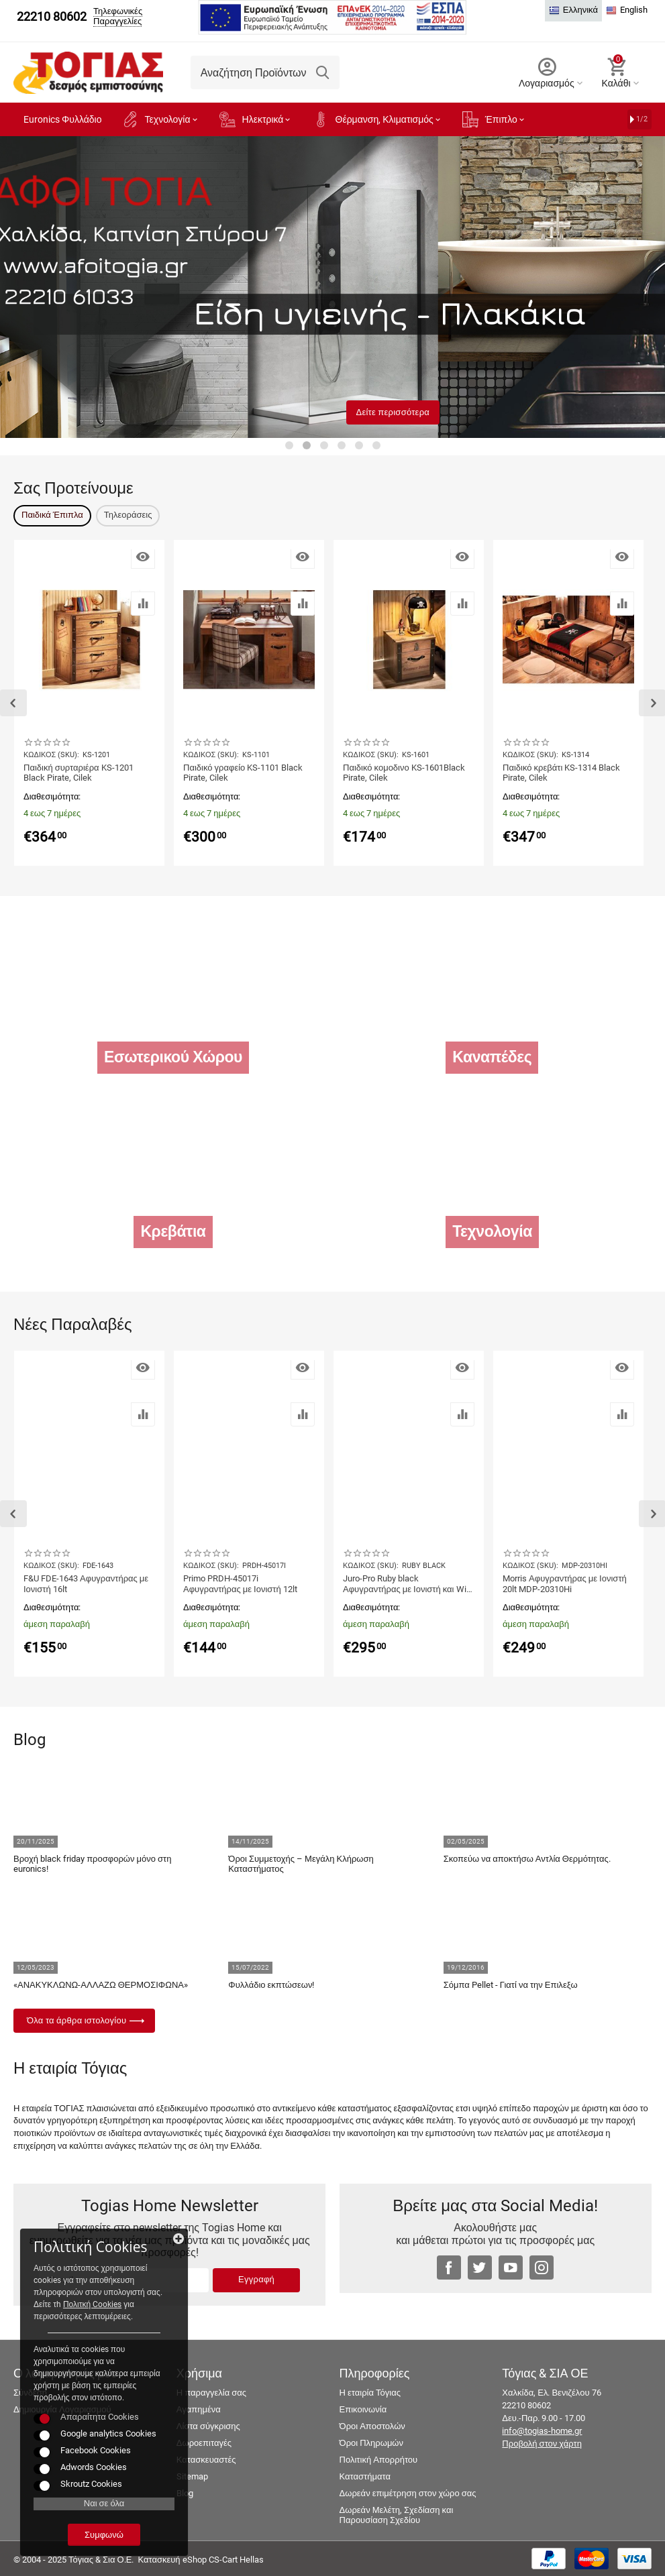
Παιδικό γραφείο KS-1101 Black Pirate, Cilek (243, 773)
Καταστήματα (365, 2476)
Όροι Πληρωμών (371, 2443)
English (627, 10)
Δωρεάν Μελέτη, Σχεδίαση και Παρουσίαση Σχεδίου (397, 2515)
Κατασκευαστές (206, 2460)
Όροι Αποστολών (372, 2426)
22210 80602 (52, 16)
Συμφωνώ (104, 2535)
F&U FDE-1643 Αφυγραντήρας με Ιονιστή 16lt (85, 1583)
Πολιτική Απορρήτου (379, 2460)
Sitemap (192, 2476)
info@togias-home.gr (542, 2431)
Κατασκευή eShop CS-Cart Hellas (200, 2560)
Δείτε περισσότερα (393, 412)
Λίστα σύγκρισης (208, 2426)
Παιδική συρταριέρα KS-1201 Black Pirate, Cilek (78, 773)
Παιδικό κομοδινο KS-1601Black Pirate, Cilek (404, 773)
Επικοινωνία (363, 2409)
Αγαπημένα (198, 2409)
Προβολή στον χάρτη (542, 2444)
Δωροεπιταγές (204, 2443)
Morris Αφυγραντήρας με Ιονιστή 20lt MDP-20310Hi (565, 1583)
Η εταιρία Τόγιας (370, 2393)
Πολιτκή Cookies (92, 2304)
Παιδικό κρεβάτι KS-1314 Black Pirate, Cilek (561, 773)
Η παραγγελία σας (211, 2393)
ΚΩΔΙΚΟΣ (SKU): (51, 754)
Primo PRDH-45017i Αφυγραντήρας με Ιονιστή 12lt (240, 1583)
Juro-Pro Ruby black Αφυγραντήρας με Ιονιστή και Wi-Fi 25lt (406, 1584)
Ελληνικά (573, 10)
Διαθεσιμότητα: (52, 796)
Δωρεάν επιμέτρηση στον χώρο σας (408, 2493)
